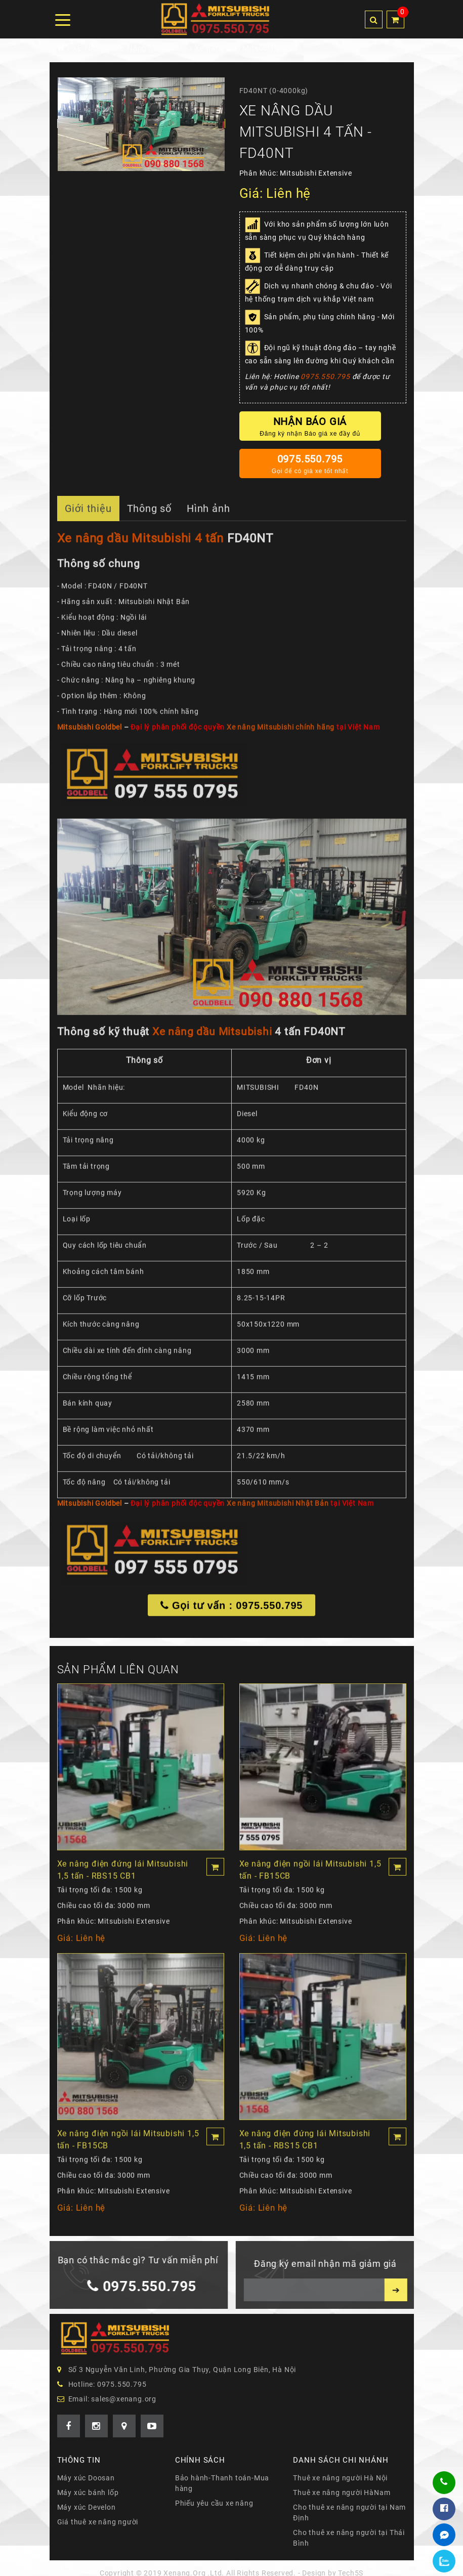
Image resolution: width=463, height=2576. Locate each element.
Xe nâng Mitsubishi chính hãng (280, 734)
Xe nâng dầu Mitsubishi (212, 1038)
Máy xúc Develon (86, 2507)
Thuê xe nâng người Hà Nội (340, 2478)
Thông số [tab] (149, 515)
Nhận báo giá (310, 426)
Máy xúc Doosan (86, 2478)
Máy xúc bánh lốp (88, 2492)
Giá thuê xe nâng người (98, 2522)
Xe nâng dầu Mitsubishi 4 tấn (140, 545)
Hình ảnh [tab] (208, 515)
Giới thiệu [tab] (88, 515)
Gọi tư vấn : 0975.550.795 (231, 1612)
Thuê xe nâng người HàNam (341, 2492)
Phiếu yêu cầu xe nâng (214, 2503)
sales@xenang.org (123, 2399)
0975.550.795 (325, 376)
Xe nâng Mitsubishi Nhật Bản (278, 1510)
